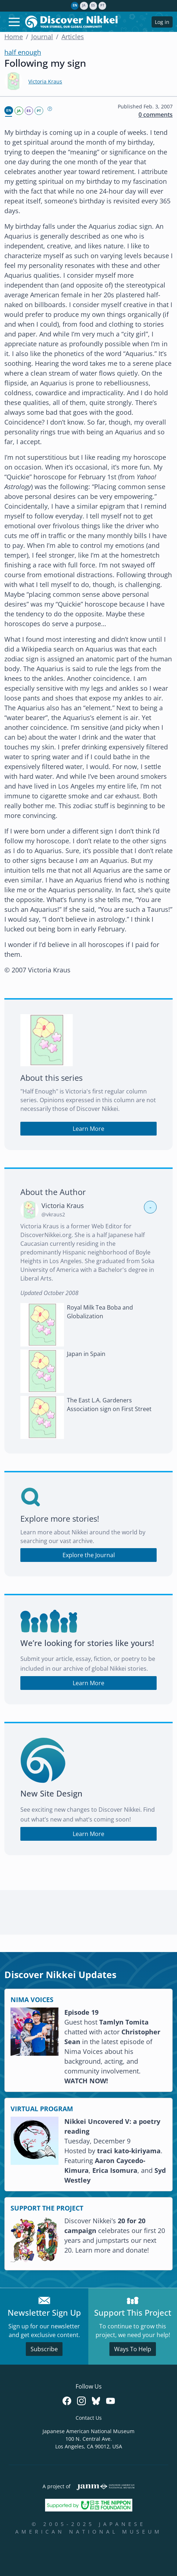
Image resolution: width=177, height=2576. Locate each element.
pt (102, 5)
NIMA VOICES (32, 1999)
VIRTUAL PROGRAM (42, 2108)
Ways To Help (132, 2349)
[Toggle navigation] (14, 22)
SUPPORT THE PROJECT (47, 2208)
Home (13, 36)
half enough (22, 52)
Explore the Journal (89, 1555)
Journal (42, 36)
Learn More (88, 1129)
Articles (72, 36)
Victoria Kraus (45, 81)
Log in (162, 21)
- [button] (150, 1207)
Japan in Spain (86, 1354)
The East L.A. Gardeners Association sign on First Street (109, 1404)
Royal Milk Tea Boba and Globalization (100, 1311)
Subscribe (44, 2349)
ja (83, 5)
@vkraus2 (53, 1214)
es (93, 5)
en (75, 5)
